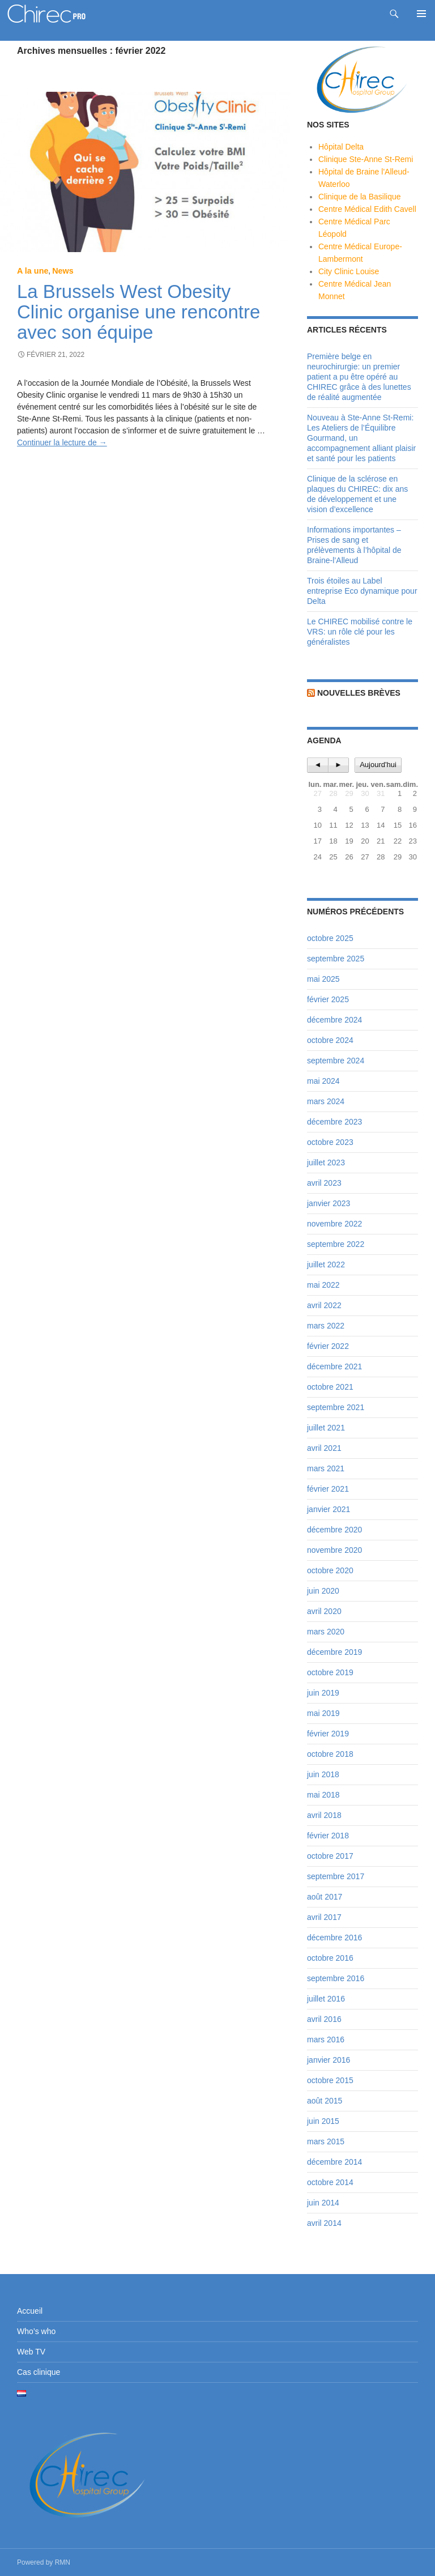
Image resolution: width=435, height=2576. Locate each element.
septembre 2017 (335, 1876)
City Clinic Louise (348, 271)
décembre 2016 (334, 1937)
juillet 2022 (326, 1264)
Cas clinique (38, 2372)
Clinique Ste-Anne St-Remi (365, 159)
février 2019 (328, 1733)
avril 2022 (324, 1305)
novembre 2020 (334, 1550)
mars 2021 (325, 1468)
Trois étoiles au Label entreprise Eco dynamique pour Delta (362, 591)
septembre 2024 (335, 1060)
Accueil (29, 2310)
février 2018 (328, 1835)
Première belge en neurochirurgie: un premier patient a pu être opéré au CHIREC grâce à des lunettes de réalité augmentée (359, 377)
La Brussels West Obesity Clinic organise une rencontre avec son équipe (138, 312)
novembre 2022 (334, 1223)
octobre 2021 (330, 1386)
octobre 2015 (330, 2080)
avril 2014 (324, 2223)
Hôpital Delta (341, 146)
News (63, 270)
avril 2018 (324, 1815)
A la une (32, 270)
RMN (62, 2562)
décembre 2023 (334, 1121)
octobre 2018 (330, 1754)
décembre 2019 (334, 1652)
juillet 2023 (326, 1162)
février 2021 (328, 1488)
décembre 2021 (334, 1366)
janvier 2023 (328, 1203)
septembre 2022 (335, 1244)
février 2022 (328, 1346)
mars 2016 (325, 2039)
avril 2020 (324, 1611)
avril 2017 (324, 1917)
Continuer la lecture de (62, 442)
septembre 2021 (335, 1407)
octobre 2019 (330, 1672)
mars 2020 (325, 1631)
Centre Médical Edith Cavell (367, 209)
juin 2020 (323, 1590)
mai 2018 (323, 1794)
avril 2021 (324, 1448)
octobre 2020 (330, 1570)
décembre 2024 (334, 1019)
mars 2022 (325, 1325)
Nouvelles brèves (358, 692)
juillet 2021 (326, 1427)
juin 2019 (323, 1692)
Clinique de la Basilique (359, 196)
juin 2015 (323, 2121)
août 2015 (324, 2100)
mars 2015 (325, 2141)
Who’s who (36, 2331)
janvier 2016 (328, 2059)
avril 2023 (324, 1182)
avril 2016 (324, 2019)
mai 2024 (323, 1080)
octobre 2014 (330, 2182)
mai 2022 (323, 1284)
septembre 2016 (335, 1978)
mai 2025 (323, 978)
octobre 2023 (330, 1142)
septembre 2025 (335, 958)
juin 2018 (323, 1774)
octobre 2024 (330, 1040)
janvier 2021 (328, 1509)
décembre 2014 (334, 2161)
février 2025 (328, 999)
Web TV (31, 2351)
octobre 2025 (330, 938)
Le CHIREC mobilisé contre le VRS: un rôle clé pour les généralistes (359, 631)
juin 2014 (323, 2202)
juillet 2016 (326, 1998)
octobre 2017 (330, 1855)
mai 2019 (323, 1713)
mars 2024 (325, 1101)
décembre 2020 (334, 1529)
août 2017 (324, 1896)
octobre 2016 (330, 1957)
